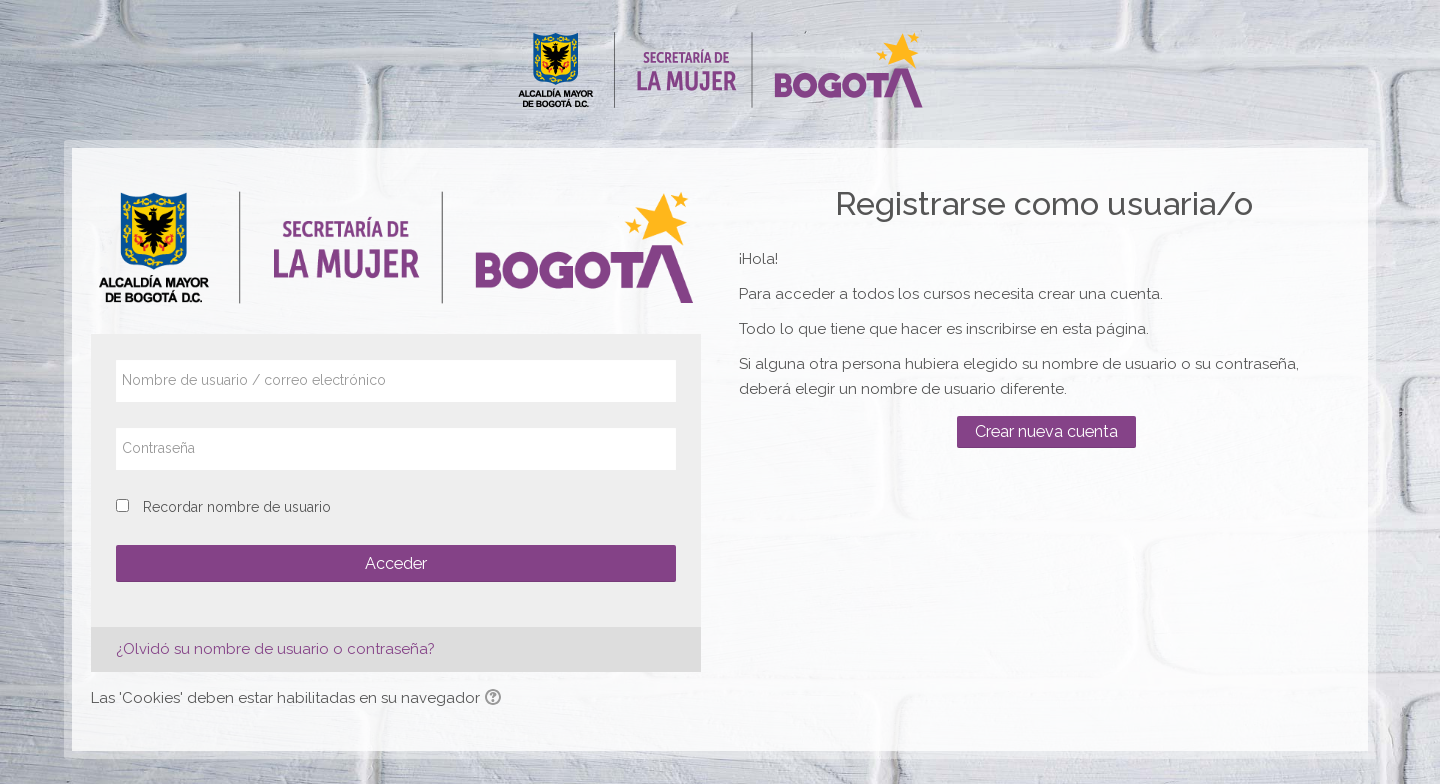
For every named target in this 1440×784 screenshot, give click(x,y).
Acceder (396, 563)
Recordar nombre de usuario (237, 507)
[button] (496, 699)
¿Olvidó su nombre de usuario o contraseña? (275, 649)
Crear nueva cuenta (1046, 431)
